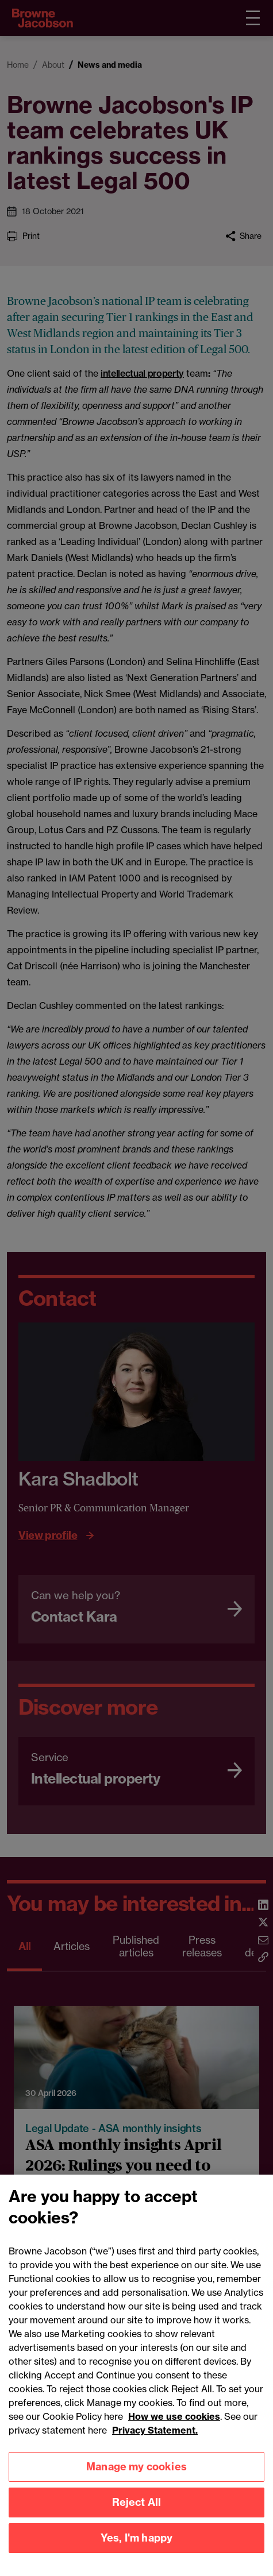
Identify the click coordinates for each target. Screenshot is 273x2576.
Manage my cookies (136, 2484)
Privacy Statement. (155, 2448)
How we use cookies (174, 2434)
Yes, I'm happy (137, 2555)
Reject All (137, 2520)
